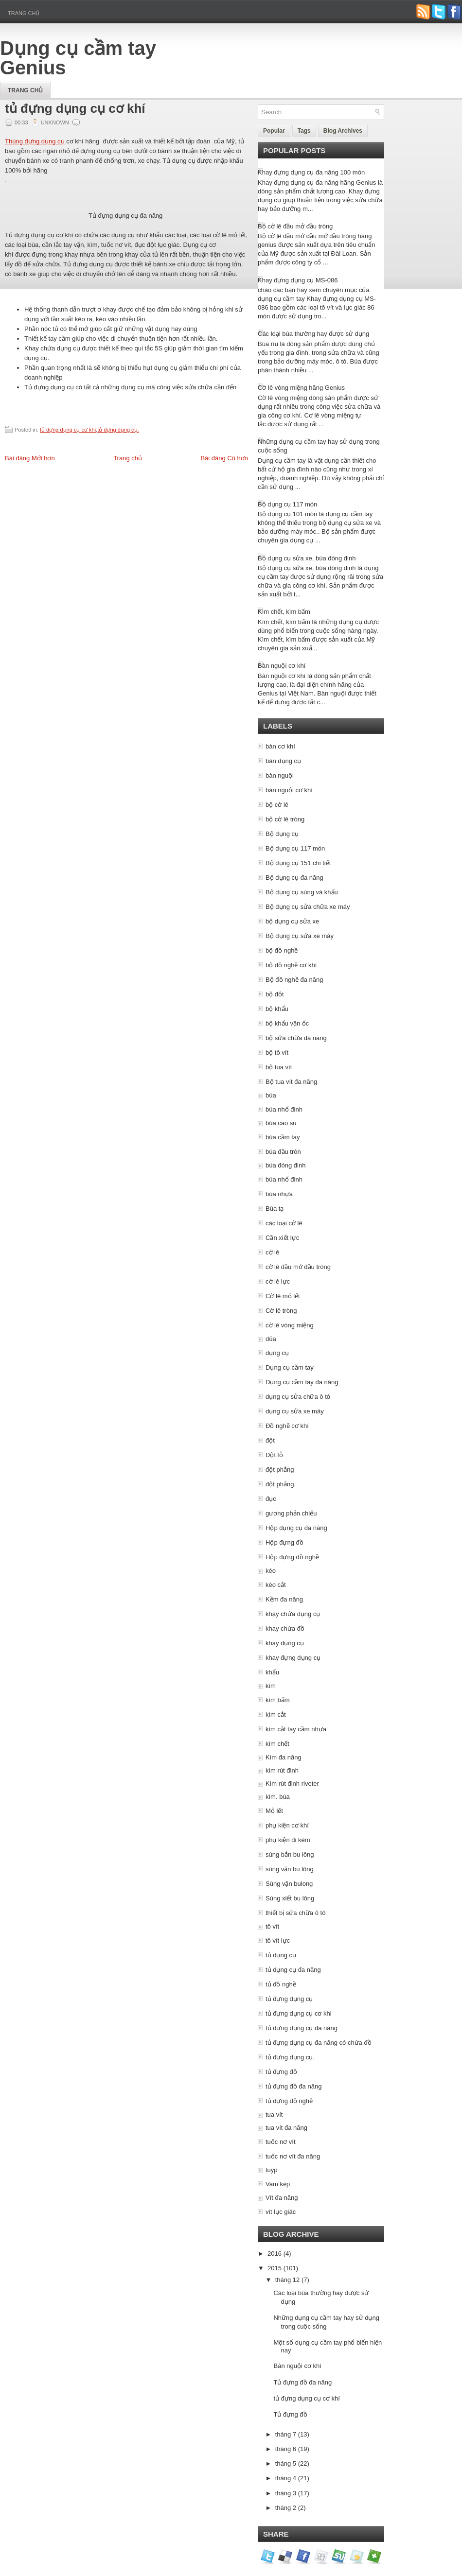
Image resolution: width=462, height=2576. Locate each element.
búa (271, 1095)
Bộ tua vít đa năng (291, 1081)
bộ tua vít (279, 1067)
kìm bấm (278, 1700)
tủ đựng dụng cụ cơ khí (75, 108)
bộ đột (275, 994)
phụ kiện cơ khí (287, 1825)
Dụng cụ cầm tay (290, 1367)
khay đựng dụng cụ (293, 1657)
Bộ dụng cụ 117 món (287, 504)
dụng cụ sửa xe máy (295, 1411)
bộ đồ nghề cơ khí (291, 965)
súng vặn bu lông (290, 1869)
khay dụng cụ (285, 1643)
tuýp (272, 2170)
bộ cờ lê (277, 804)
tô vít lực (278, 1940)
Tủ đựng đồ (290, 2414)
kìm (271, 1685)
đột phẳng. (281, 1484)
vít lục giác (281, 2211)
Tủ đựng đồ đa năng (302, 2382)
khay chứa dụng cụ (293, 1614)
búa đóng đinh (285, 1165)
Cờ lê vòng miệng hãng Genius (301, 387)
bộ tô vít (277, 1052)
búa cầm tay (283, 1137)
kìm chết (277, 1743)
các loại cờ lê (284, 1223)
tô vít (272, 1926)
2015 (274, 2268)
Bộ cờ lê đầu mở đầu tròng (295, 226)
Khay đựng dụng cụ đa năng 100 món (311, 172)
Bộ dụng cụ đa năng (294, 877)
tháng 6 (285, 2449)
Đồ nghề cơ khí (287, 1425)
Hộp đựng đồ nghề (292, 1557)
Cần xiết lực (282, 1237)
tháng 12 (287, 2279)
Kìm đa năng (284, 1757)
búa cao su (281, 1123)
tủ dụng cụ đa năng (293, 1969)
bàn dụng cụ (283, 761)
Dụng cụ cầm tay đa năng (302, 1382)
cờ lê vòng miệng (290, 1325)
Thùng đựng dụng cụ (35, 141)
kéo (271, 1570)
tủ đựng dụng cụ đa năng (302, 2028)
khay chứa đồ (285, 1628)
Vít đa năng (282, 2197)
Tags (304, 130)
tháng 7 (285, 2434)
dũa (271, 1338)
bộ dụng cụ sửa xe (292, 921)
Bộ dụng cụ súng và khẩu (302, 892)
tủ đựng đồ (281, 2071)
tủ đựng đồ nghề (289, 2101)
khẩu (272, 1672)
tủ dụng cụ (281, 1955)
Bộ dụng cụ (282, 833)
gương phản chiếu (291, 1513)
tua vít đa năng (286, 2127)
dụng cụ (277, 1353)
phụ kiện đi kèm (288, 1840)
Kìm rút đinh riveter (292, 1783)
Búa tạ (275, 1208)
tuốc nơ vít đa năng (293, 2156)
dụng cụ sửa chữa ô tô (298, 1396)
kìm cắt (276, 1714)
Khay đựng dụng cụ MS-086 (298, 280)
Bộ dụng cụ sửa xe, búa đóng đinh (306, 558)
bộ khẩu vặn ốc (287, 1023)
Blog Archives (342, 130)
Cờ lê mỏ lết (283, 1296)
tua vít (274, 2114)
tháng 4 (285, 2478)
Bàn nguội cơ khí (281, 665)
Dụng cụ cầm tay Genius (78, 57)
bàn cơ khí (280, 746)
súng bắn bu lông (290, 1854)
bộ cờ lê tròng (285, 819)
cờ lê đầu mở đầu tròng (298, 1267)
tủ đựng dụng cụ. (118, 430)
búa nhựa (279, 1194)
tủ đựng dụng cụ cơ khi (68, 430)
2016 (274, 2253)
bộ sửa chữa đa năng (296, 1038)
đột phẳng (280, 1469)
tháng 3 (285, 2493)
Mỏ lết (274, 1810)
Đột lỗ (274, 1455)
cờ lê (272, 1252)
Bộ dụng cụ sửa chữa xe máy (308, 906)
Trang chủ (23, 13)
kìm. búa (278, 1796)
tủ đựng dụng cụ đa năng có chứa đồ (319, 2042)
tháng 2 (285, 2507)
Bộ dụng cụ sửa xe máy (300, 936)
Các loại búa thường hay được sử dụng (313, 333)
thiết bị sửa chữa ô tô (295, 1912)
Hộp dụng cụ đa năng (296, 1528)
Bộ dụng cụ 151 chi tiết (298, 863)
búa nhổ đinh (284, 1109)
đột (270, 1440)
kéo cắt (276, 1584)
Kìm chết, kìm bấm (284, 611)
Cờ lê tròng (281, 1310)
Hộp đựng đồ (284, 1542)
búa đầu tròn (283, 1151)
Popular (274, 130)
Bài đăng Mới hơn (30, 458)
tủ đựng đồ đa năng (293, 2086)
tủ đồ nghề (281, 1984)
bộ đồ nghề (282, 950)
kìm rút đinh (282, 1770)
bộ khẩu (277, 1008)
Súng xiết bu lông (290, 1898)
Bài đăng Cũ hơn (224, 458)
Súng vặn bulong (289, 1883)
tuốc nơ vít (281, 2141)
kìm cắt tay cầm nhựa (296, 1729)
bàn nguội (280, 775)
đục (271, 1498)
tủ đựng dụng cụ (289, 1998)
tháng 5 (285, 2463)
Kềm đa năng (284, 1599)
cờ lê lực (278, 1281)
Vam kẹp (278, 2184)
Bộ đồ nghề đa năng (294, 979)
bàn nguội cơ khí (289, 790)
